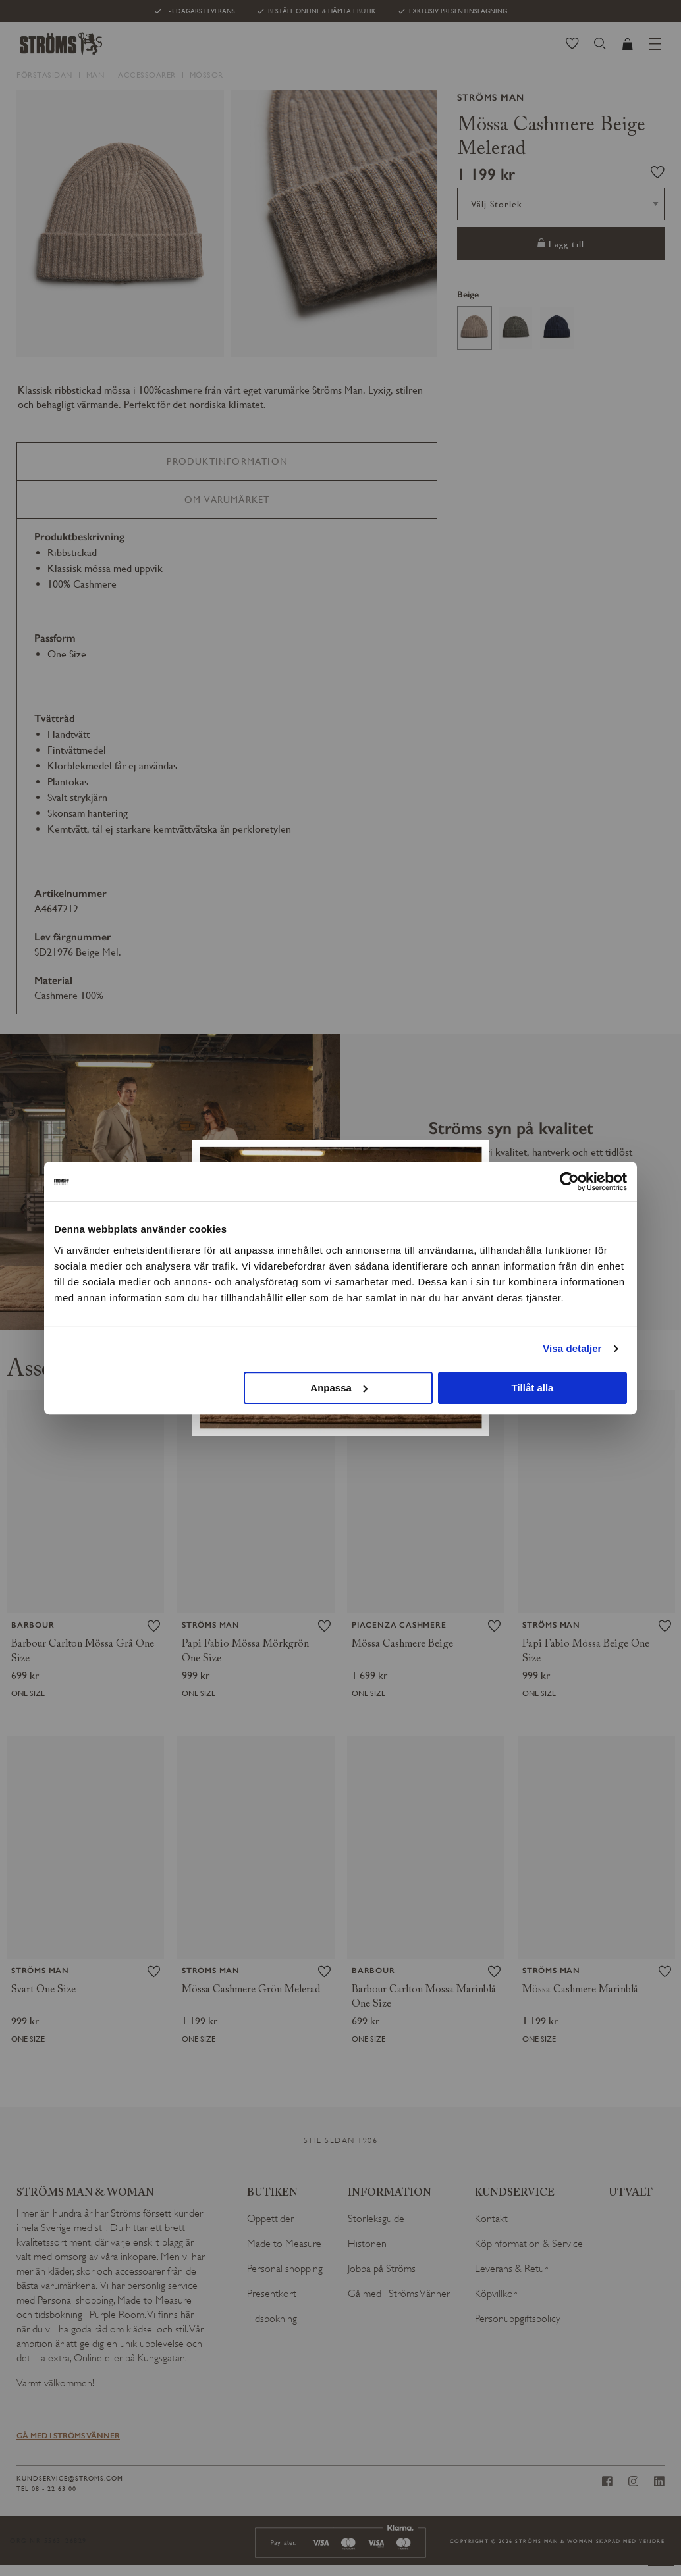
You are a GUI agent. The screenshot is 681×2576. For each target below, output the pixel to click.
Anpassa (339, 1387)
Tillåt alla (532, 1387)
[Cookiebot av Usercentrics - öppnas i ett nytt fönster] (569, 1181)
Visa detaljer (572, 1348)
